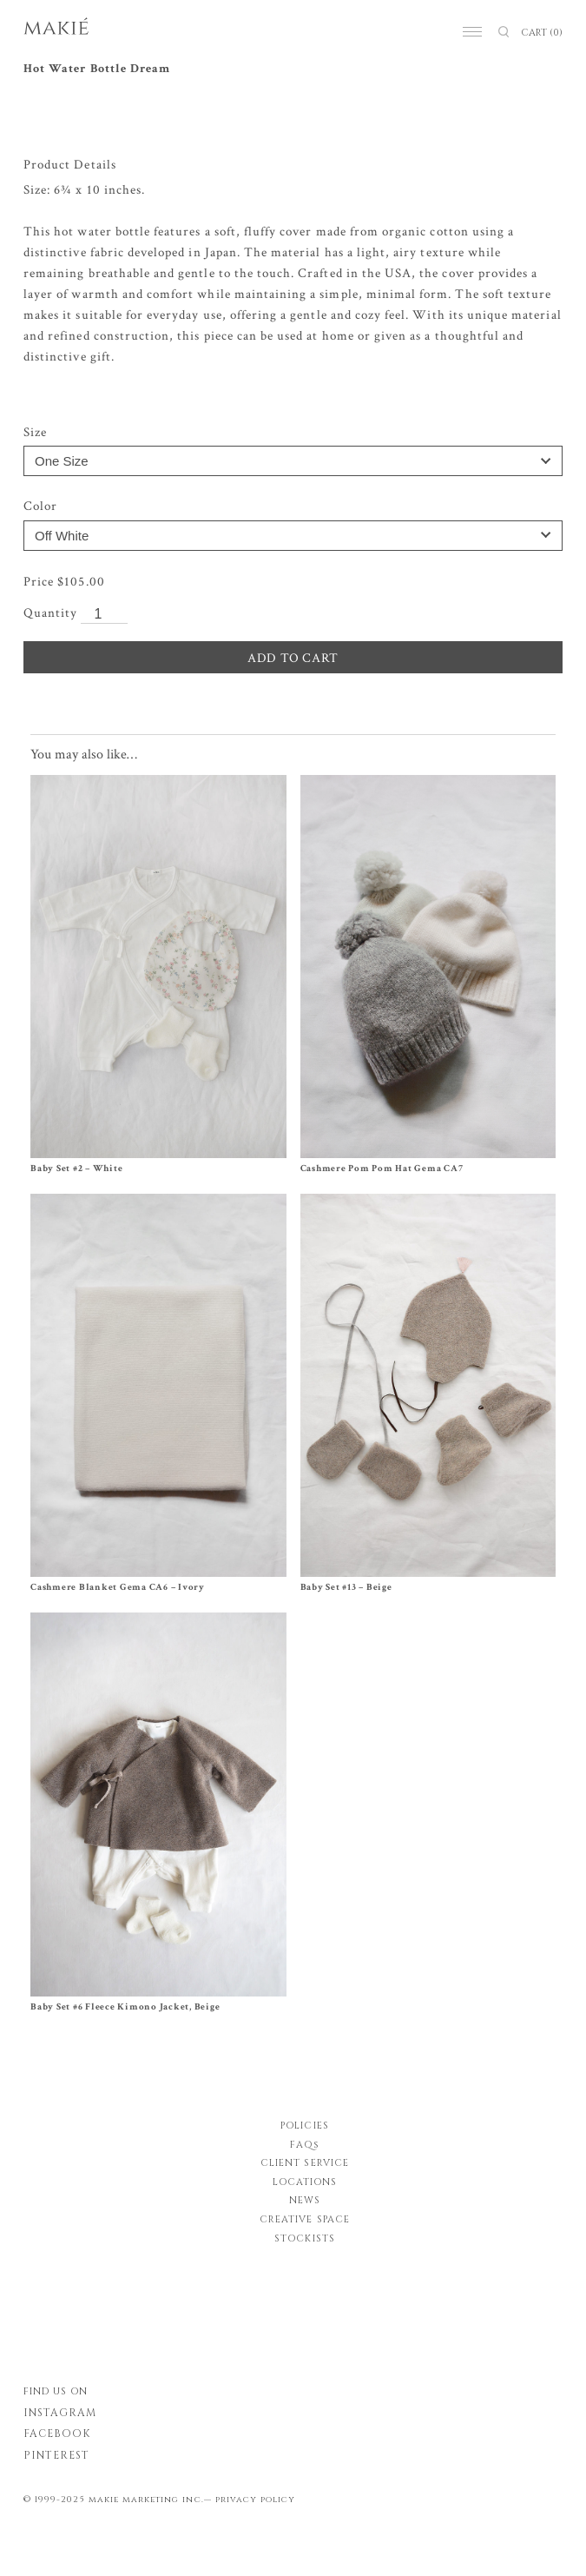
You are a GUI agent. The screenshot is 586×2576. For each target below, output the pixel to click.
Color (40, 506)
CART (542, 32)
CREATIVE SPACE (305, 2219)
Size (35, 432)
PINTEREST (56, 2455)
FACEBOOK (56, 2433)
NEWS (304, 2200)
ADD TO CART (293, 658)
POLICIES (304, 2125)
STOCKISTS (304, 2238)
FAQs (304, 2144)
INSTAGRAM (59, 2413)
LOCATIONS (305, 2182)
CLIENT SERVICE (304, 2162)
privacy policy (255, 2499)
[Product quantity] (104, 615)
